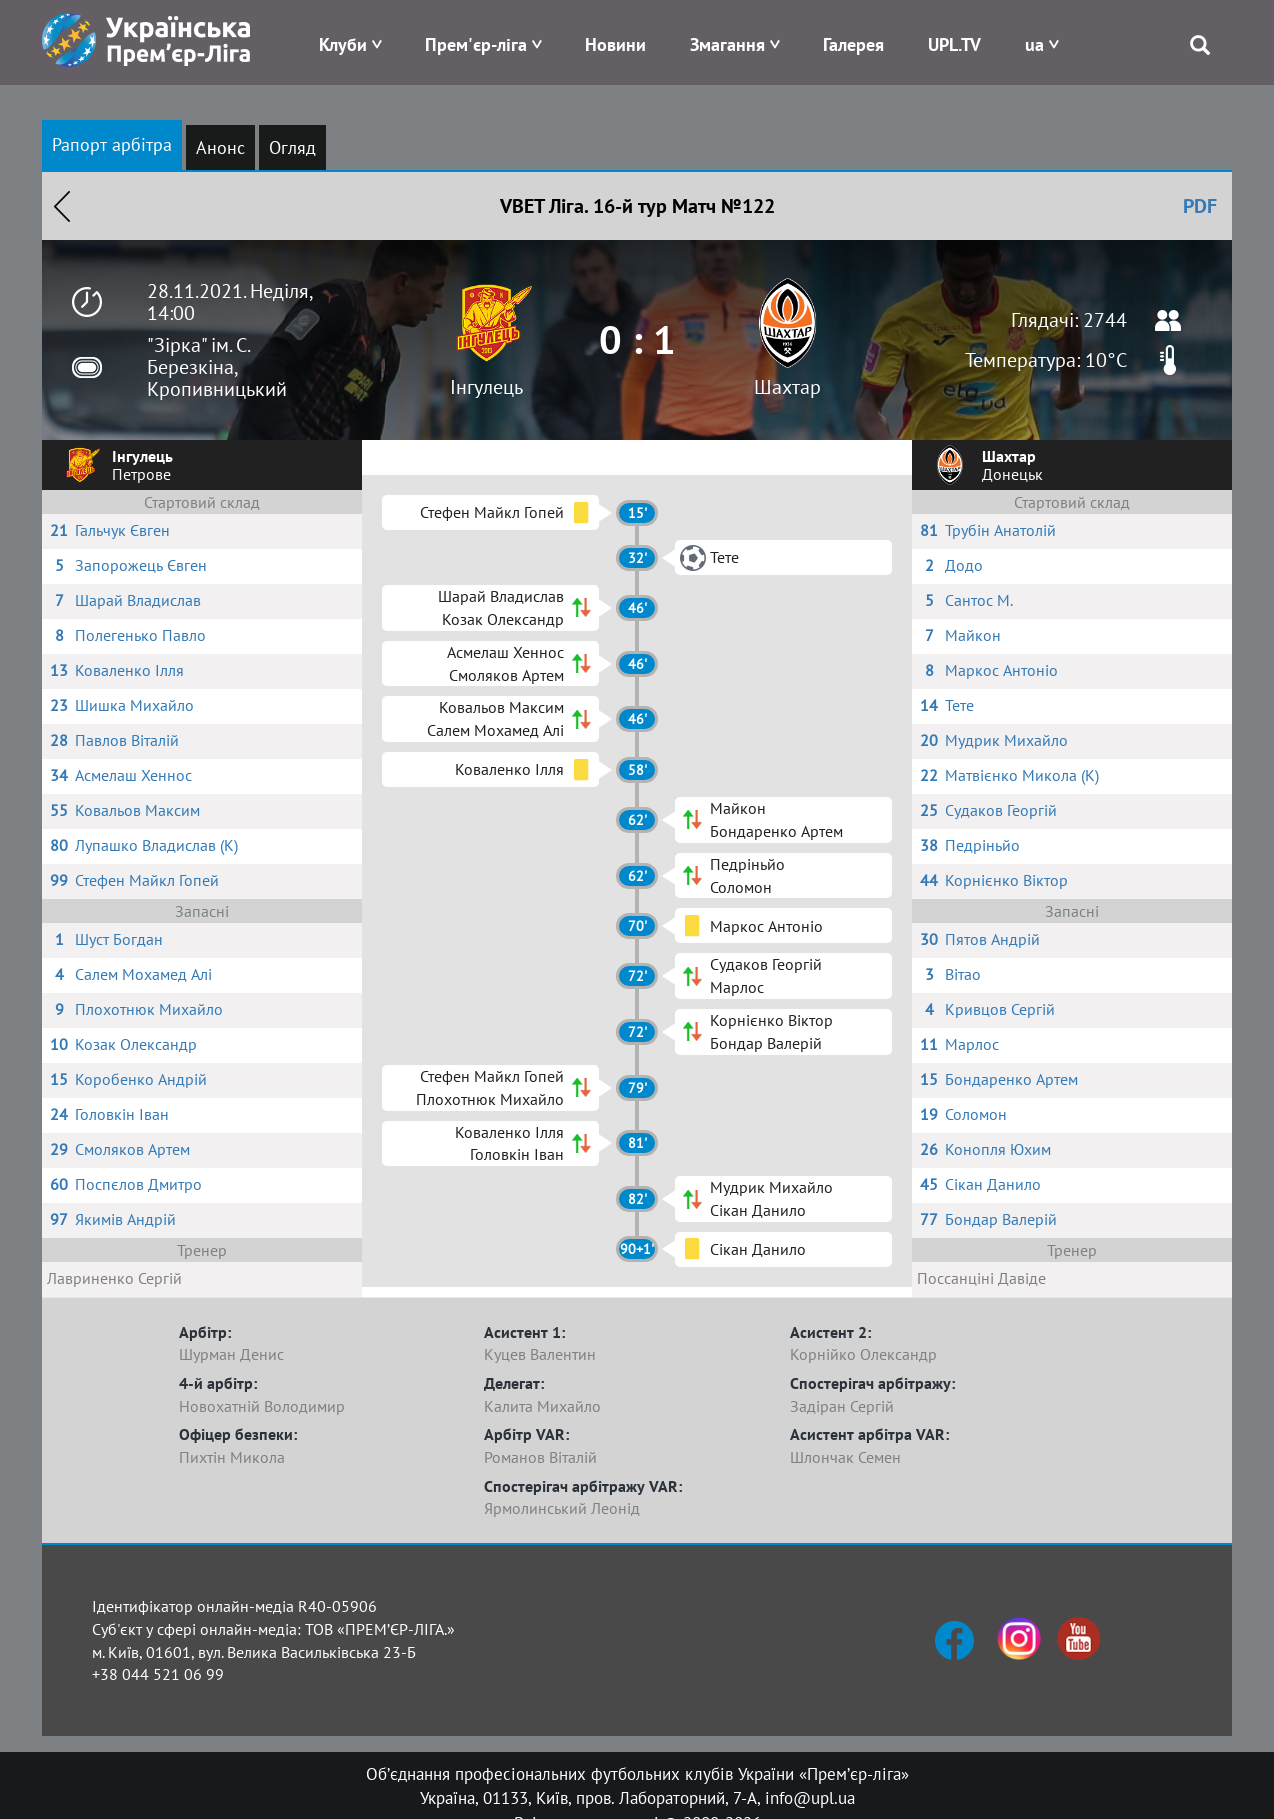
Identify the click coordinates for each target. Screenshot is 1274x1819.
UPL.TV (954, 44)
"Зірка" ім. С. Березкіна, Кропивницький (217, 367)
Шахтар (787, 387)
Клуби (343, 44)
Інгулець (486, 387)
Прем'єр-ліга (476, 44)
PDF (1200, 206)
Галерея (853, 44)
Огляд (292, 147)
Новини (615, 44)
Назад (62, 206)
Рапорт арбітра (112, 144)
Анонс (220, 147)
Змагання (727, 44)
